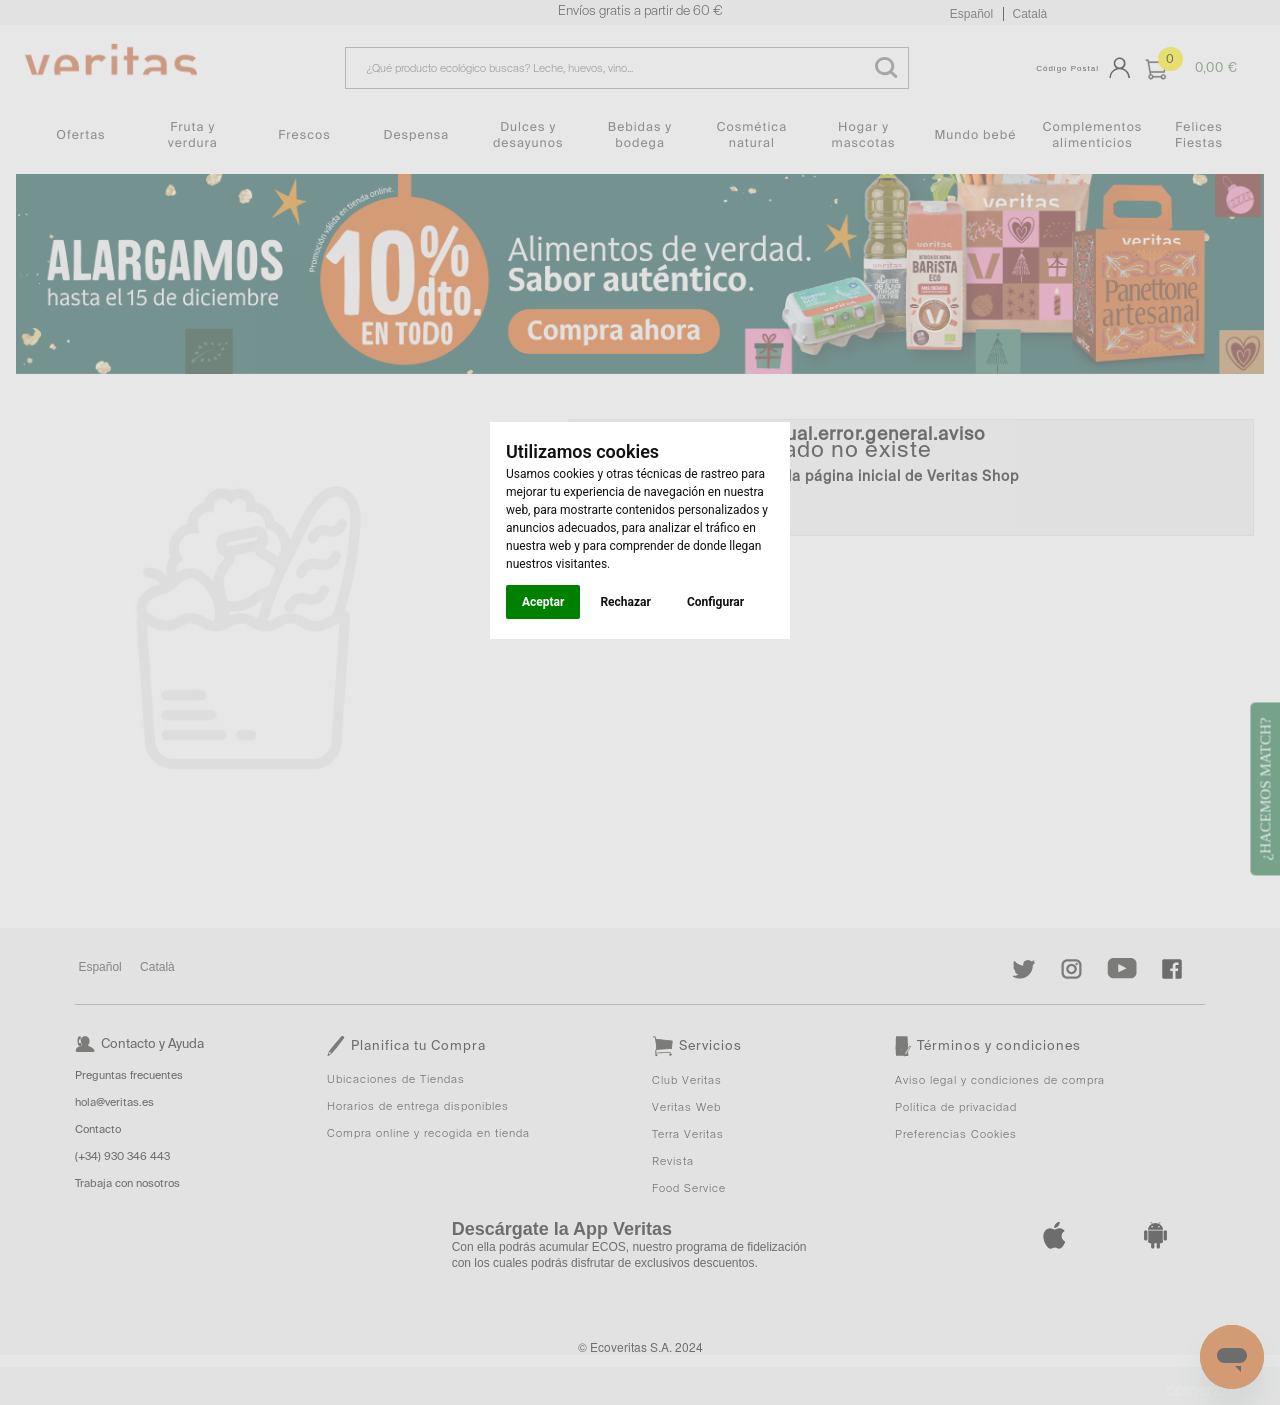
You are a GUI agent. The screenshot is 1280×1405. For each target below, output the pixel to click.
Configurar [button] (715, 602)
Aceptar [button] (543, 602)
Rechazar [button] (625, 602)
